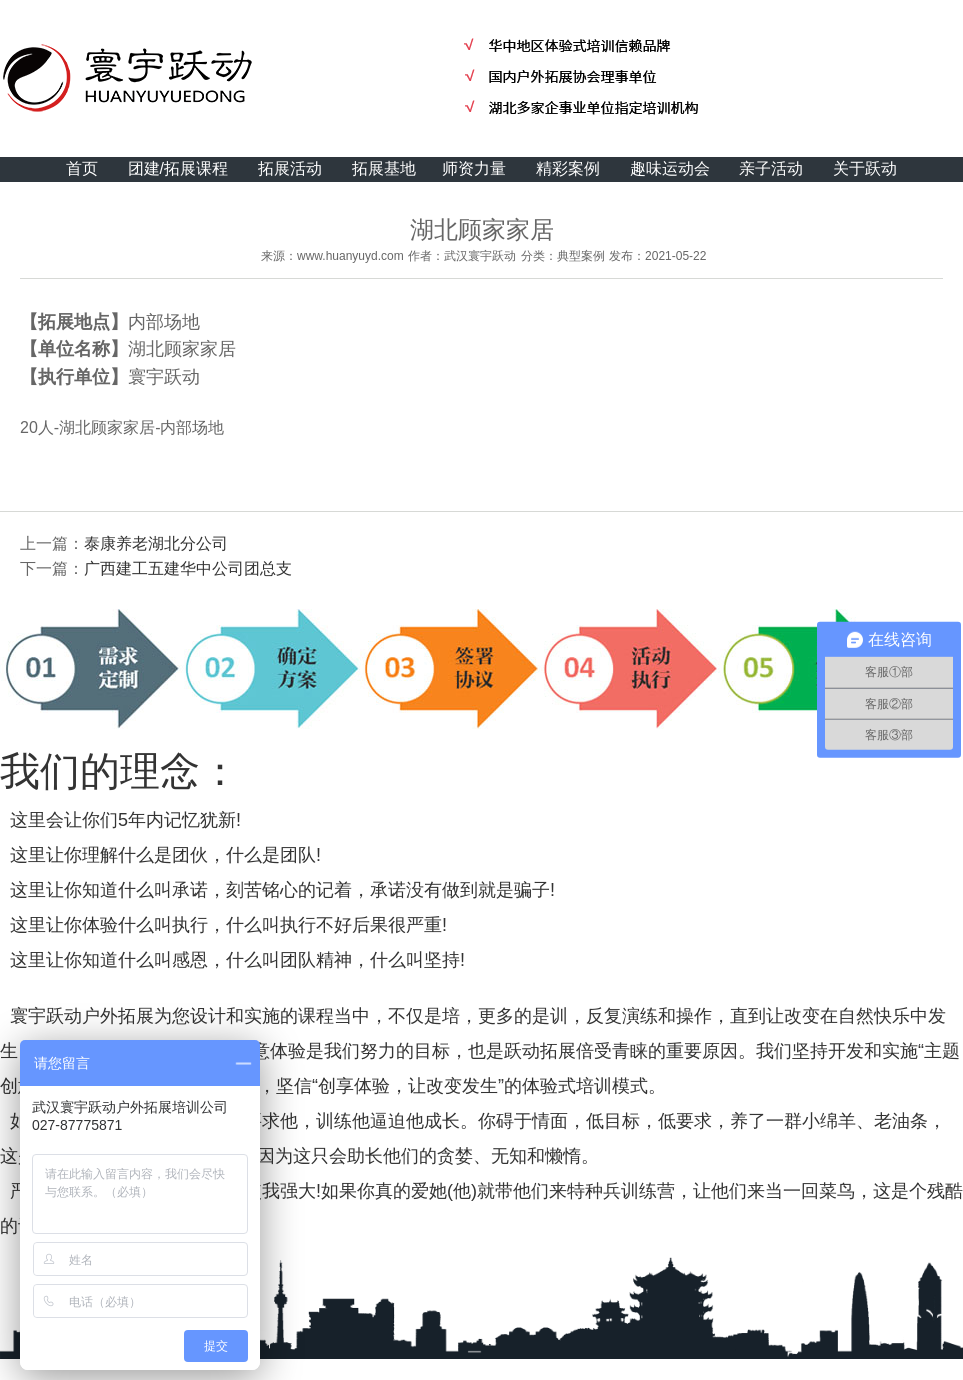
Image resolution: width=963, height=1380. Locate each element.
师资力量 (474, 168)
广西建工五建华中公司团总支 (188, 568)
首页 (82, 168)
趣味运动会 (670, 168)
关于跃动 (865, 168)
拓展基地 (384, 168)
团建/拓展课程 (178, 168)
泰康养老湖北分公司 (156, 543)
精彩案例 (568, 168)
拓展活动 (290, 168)
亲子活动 (771, 168)
